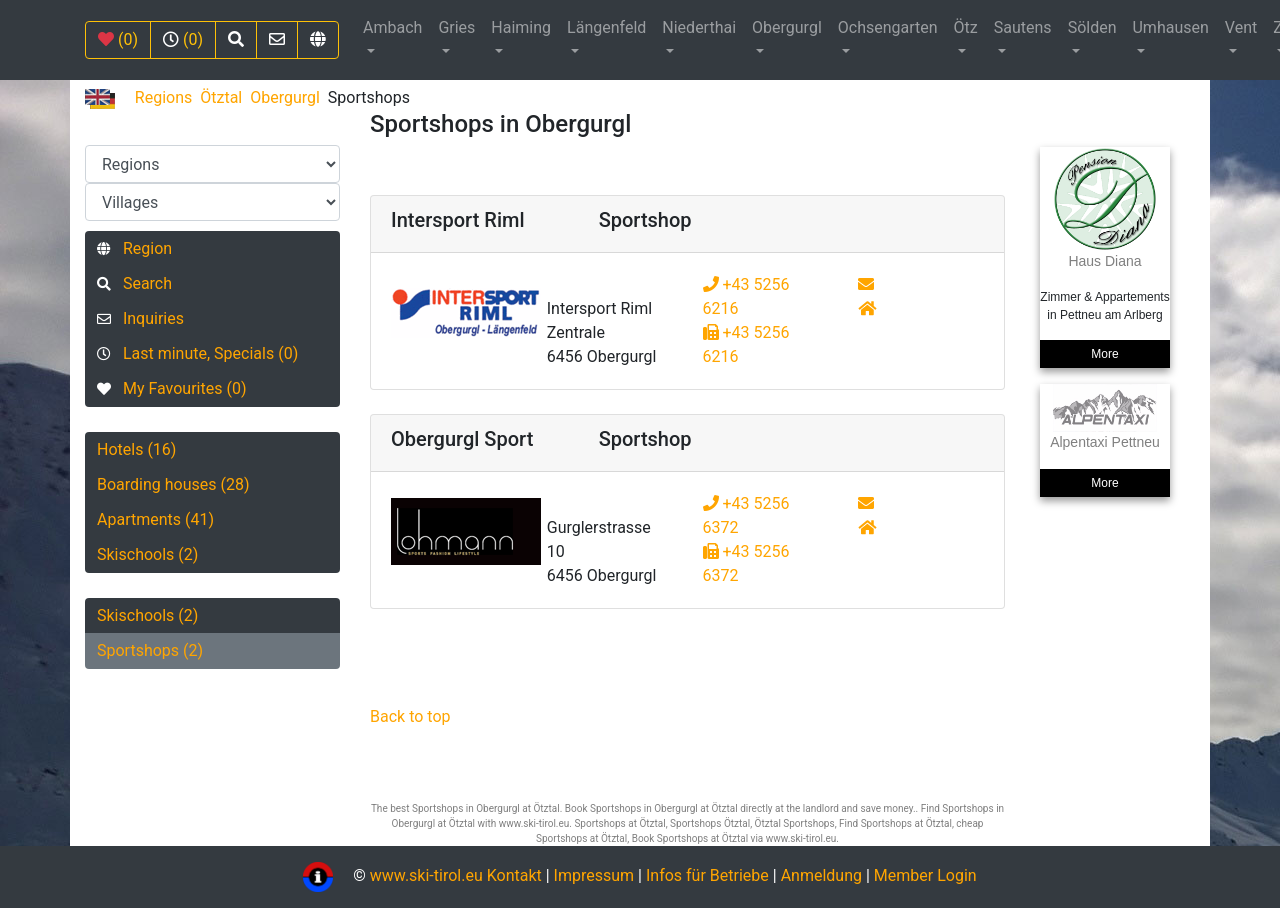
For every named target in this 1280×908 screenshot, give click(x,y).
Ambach (392, 27)
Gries (456, 27)
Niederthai (699, 27)
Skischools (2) (147, 554)
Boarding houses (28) (173, 484)
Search (134, 283)
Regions (163, 97)
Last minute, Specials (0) (197, 353)
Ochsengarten (888, 27)
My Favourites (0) (171, 388)
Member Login (925, 875)
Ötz (966, 27)
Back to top (410, 716)
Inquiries (140, 318)
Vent (1241, 27)
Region (134, 248)
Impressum (594, 875)
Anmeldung (821, 875)
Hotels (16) (136, 449)
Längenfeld (606, 27)
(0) (118, 39)
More (1104, 354)
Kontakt (516, 875)
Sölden (1092, 27)
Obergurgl (787, 27)
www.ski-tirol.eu (426, 875)
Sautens (1023, 27)
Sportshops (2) (150, 650)
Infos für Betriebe (707, 875)
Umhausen (1170, 27)
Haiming (521, 27)
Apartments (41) (155, 519)
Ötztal (221, 97)
